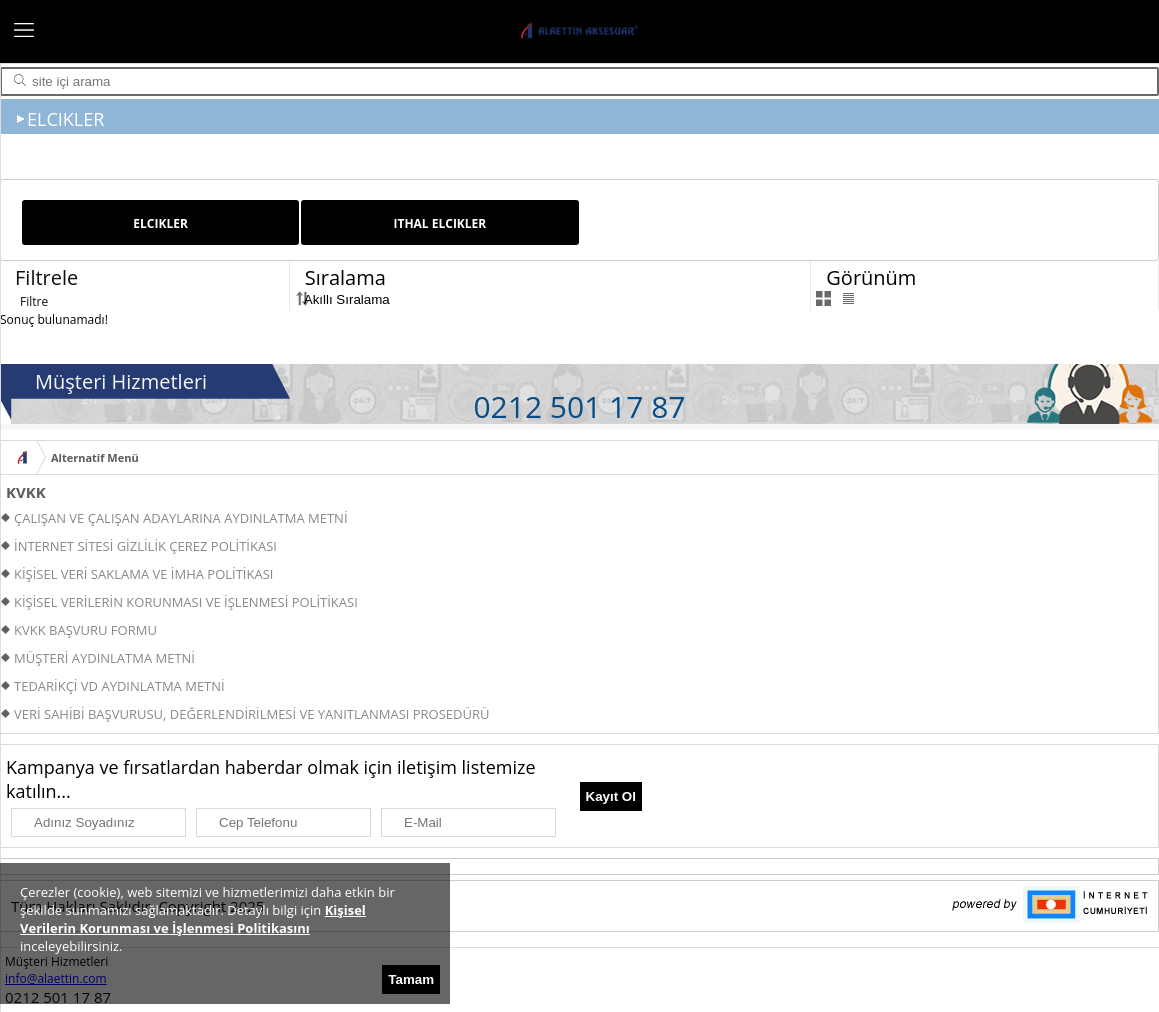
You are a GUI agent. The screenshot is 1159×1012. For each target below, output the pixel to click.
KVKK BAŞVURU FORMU (85, 630)
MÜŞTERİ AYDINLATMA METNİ (104, 658)
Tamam (411, 979)
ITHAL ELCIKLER (439, 223)
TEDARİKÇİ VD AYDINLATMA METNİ (119, 686)
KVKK (26, 492)
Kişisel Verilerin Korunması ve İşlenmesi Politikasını (193, 919)
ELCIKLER (160, 223)
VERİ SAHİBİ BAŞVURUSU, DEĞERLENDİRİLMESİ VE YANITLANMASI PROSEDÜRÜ (251, 714)
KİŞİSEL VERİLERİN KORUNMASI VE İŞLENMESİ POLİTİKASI (186, 602)
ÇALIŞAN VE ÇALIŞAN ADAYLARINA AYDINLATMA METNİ (181, 518)
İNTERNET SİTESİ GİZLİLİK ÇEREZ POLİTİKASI (145, 546)
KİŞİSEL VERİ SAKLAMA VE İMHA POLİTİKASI (143, 574)
